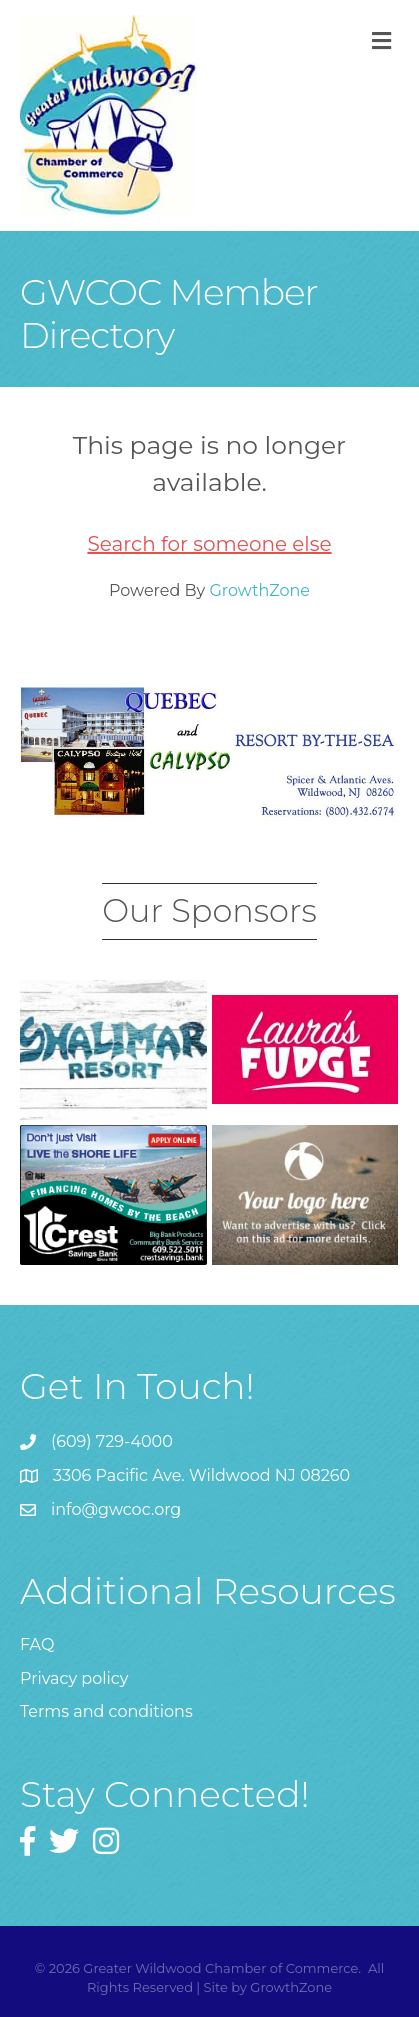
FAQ (37, 1644)
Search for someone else (209, 544)
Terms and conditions (106, 1711)
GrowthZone (259, 590)
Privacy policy (74, 1678)
